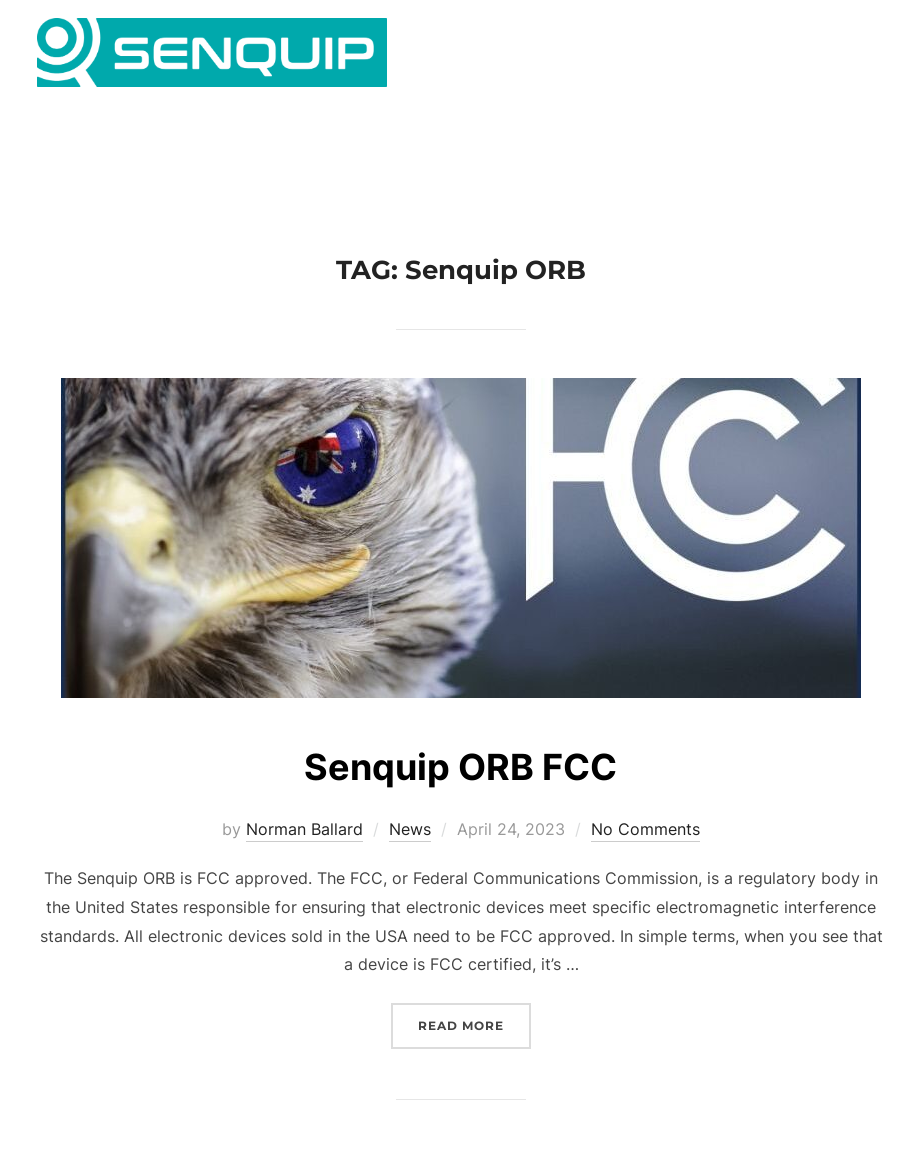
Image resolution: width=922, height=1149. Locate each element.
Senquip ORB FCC (460, 793)
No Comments (645, 857)
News (410, 857)
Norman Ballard (304, 857)
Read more (474, 1051)
